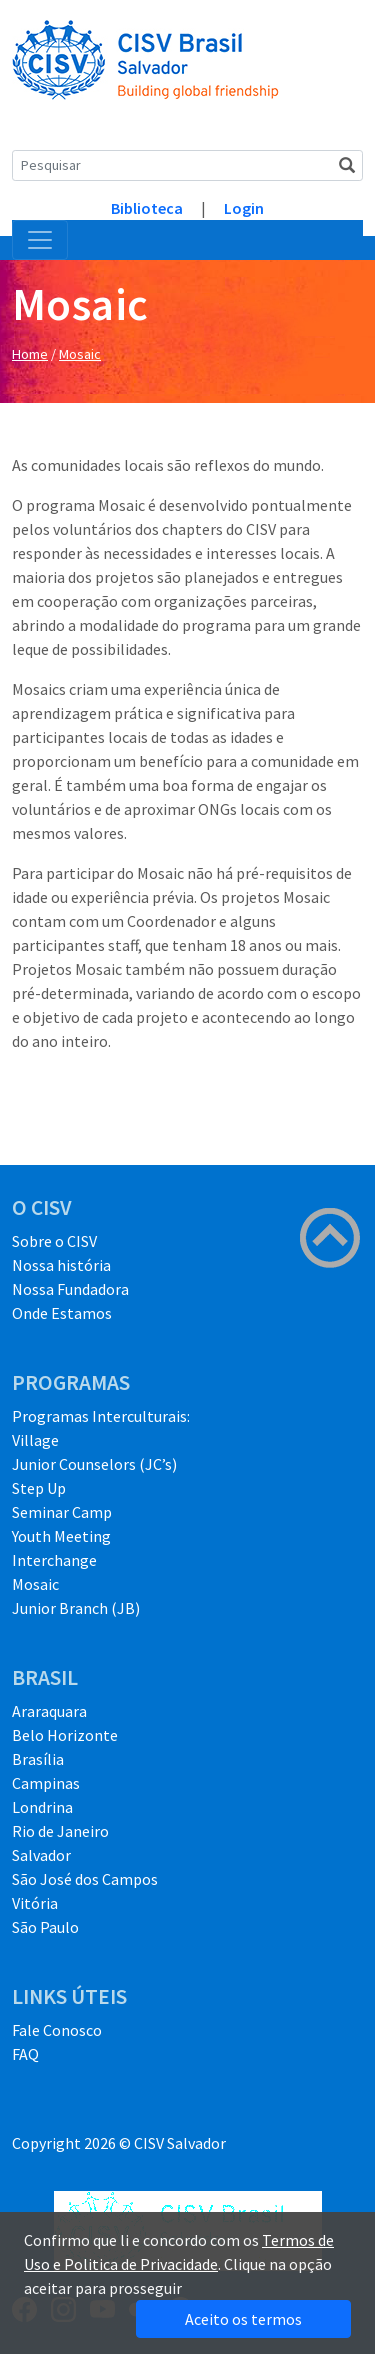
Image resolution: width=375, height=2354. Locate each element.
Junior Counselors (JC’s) (94, 1464)
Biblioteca (147, 208)
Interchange (54, 1560)
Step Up (39, 1488)
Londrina (42, 1807)
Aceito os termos (243, 2319)
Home (30, 354)
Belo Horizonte (65, 1735)
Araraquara (49, 1711)
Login (244, 208)
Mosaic (80, 354)
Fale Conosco (57, 2030)
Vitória (35, 1903)
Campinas (46, 1783)
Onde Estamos (62, 1313)
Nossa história (61, 1265)
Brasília (38, 1759)
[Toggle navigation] (40, 240)
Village (35, 1440)
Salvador (41, 1855)
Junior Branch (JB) (76, 1608)
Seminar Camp (62, 1512)
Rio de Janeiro (60, 1831)
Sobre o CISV (54, 1241)
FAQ (25, 2054)
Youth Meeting (61, 1536)
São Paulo (45, 1927)
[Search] (187, 165)
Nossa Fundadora (70, 1289)
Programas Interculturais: (101, 1416)
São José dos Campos (85, 1879)
